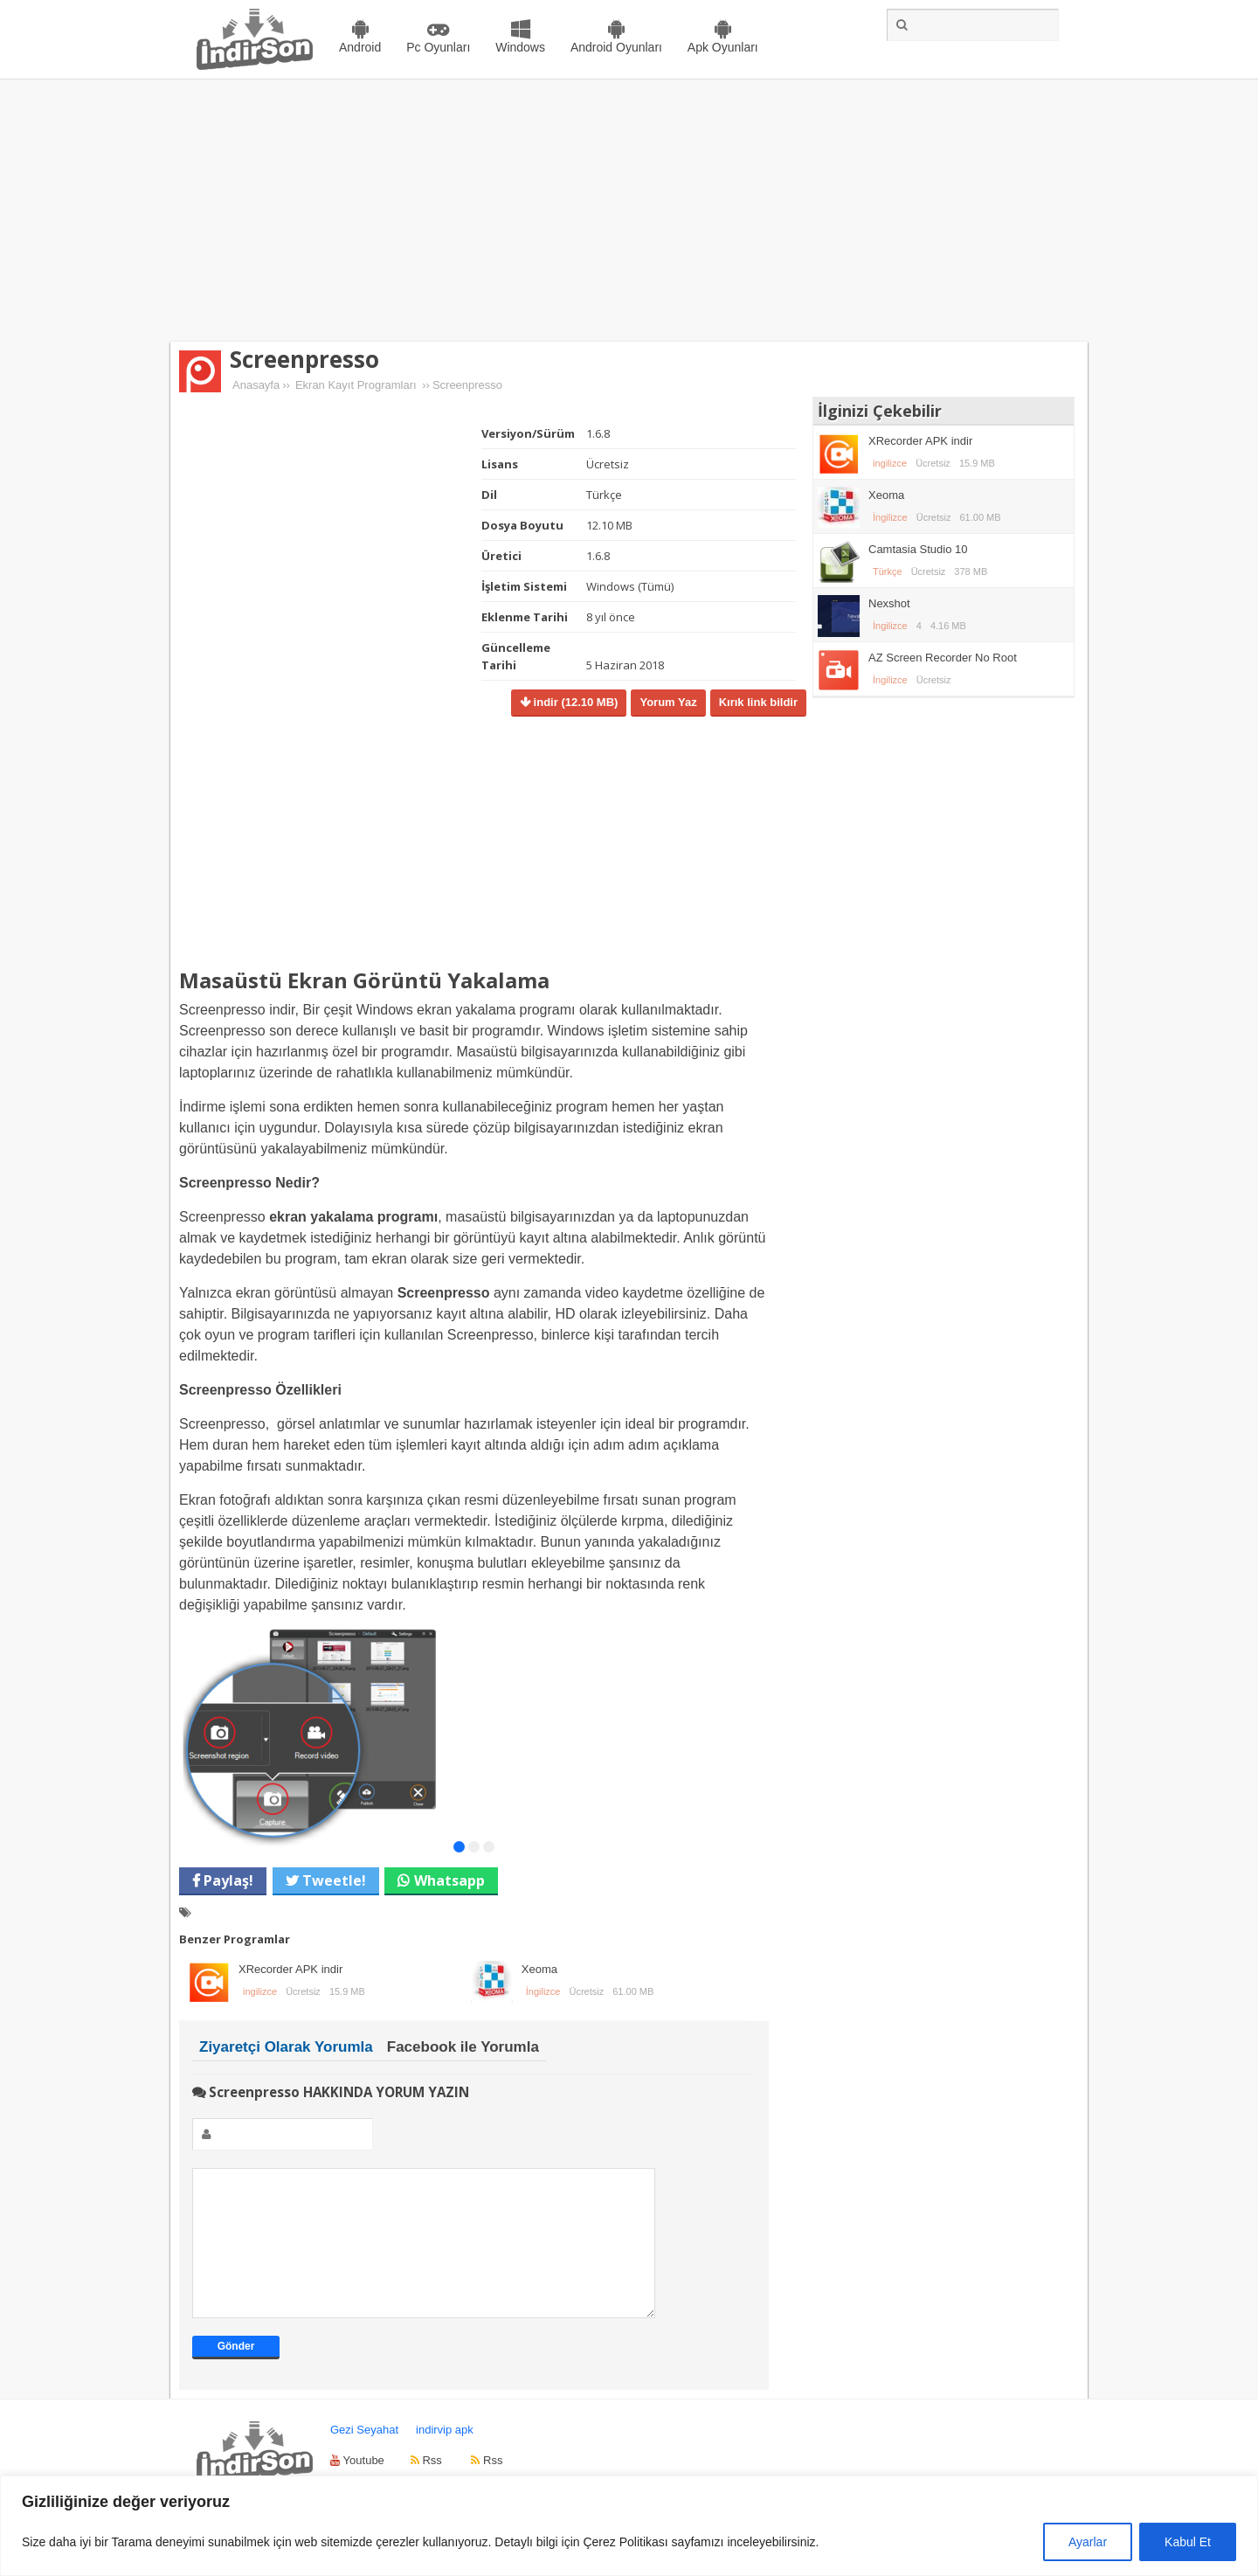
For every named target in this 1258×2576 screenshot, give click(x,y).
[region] (629, 2526)
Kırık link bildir (758, 702)
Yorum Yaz (667, 702)
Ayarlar (1087, 2542)
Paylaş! (226, 1880)
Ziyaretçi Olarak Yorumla (286, 2047)
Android (360, 47)
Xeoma (539, 1969)
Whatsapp (449, 1880)
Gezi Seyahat (364, 2455)
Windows (520, 47)
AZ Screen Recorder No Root (942, 657)
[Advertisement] (629, 210)
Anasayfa (256, 384)
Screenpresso (304, 359)
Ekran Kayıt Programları (356, 384)
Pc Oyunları (438, 47)
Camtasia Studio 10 (917, 549)
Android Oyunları (616, 47)
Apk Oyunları (723, 47)
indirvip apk (444, 2455)
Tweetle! (332, 1880)
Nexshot (889, 603)
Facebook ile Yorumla (463, 2047)
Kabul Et (1188, 2542)
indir (574, 702)
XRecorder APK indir (290, 1969)
